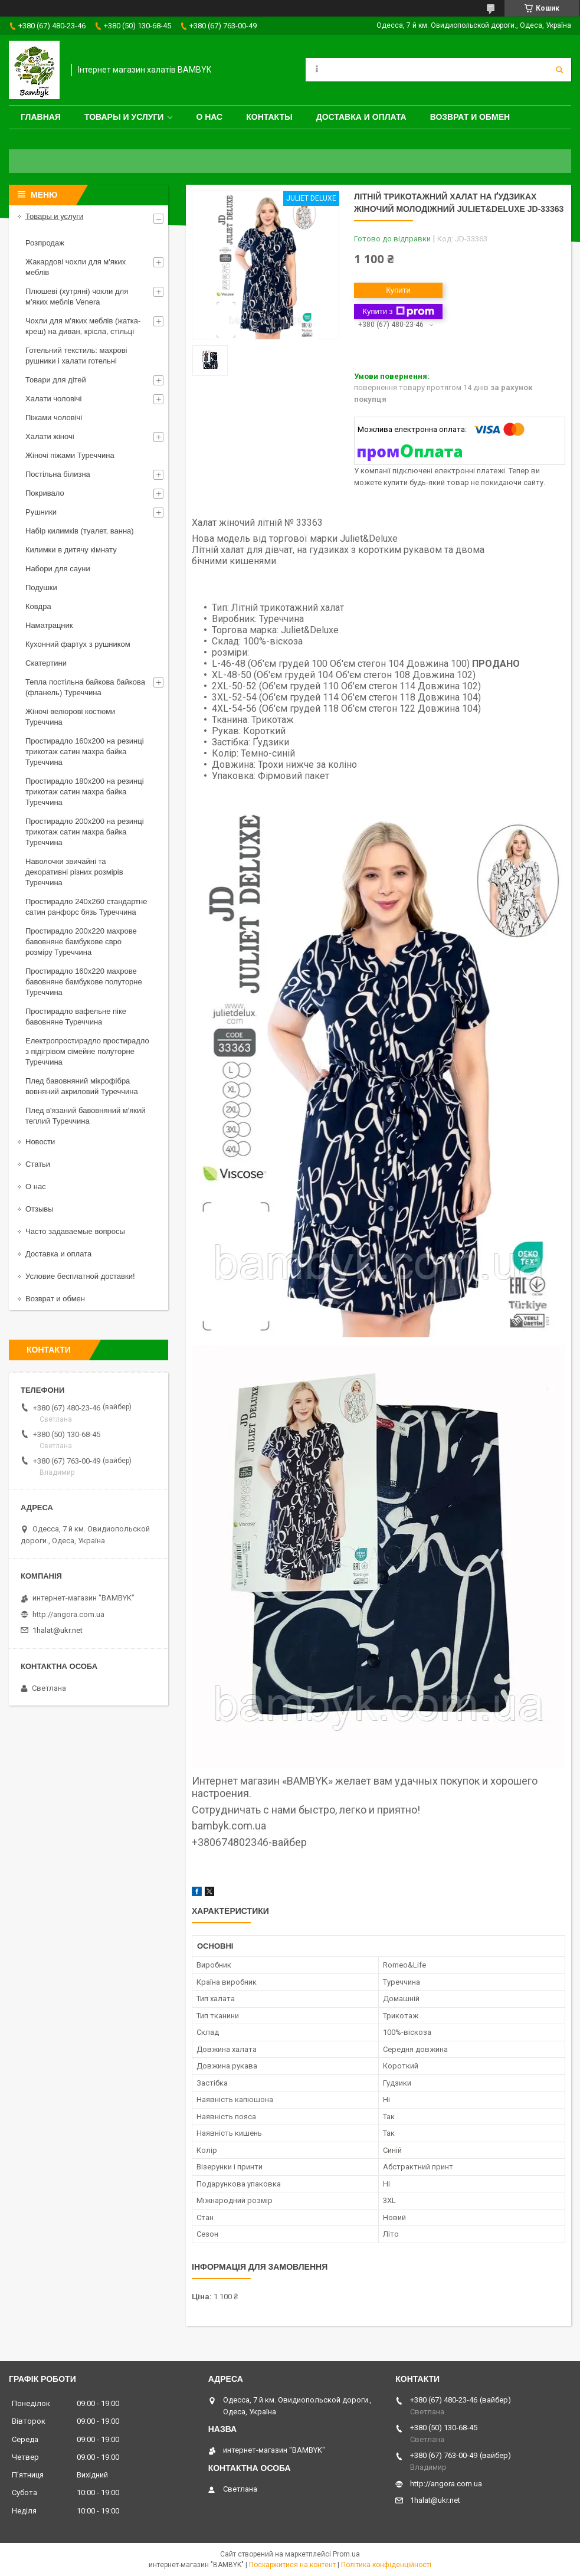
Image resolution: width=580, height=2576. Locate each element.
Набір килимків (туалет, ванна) (79, 530)
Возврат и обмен (470, 117)
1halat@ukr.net (57, 1630)
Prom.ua (346, 2554)
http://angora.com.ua (68, 1614)
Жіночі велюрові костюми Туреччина (70, 716)
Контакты (269, 117)
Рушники (41, 512)
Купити (398, 290)
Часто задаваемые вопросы (75, 1231)
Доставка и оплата (361, 117)
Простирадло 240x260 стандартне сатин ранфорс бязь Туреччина (86, 907)
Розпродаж (44, 242)
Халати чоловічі (53, 398)
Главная (41, 117)
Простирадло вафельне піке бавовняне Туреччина (75, 1016)
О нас (209, 117)
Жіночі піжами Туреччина (69, 455)
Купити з (398, 311)
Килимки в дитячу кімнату (71, 549)
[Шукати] (559, 69)
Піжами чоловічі (53, 417)
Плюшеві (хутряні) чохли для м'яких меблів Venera (76, 296)
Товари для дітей (55, 379)
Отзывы (39, 1208)
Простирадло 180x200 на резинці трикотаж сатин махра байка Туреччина (84, 792)
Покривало (44, 493)
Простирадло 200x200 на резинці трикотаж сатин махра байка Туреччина (84, 832)
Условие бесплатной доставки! (80, 1276)
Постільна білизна (57, 474)
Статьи (37, 1164)
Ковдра (38, 606)
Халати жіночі (49, 436)
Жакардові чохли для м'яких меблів (75, 267)
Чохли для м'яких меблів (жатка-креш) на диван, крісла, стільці (82, 326)
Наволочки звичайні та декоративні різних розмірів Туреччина (74, 872)
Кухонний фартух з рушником (77, 644)
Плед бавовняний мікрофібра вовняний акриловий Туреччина (81, 1086)
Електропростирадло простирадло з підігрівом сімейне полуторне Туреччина (87, 1051)
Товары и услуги (124, 117)
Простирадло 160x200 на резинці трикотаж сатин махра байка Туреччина (84, 752)
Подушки (41, 587)
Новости (40, 1141)
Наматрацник (49, 625)
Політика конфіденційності (386, 2565)
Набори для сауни (57, 568)
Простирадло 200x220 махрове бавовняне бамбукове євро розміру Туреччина (81, 942)
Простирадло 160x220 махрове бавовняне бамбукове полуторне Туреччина (83, 982)
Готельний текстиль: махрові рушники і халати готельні (76, 355)
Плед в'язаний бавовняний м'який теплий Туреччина (85, 1115)
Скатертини (46, 663)
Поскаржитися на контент (292, 2565)
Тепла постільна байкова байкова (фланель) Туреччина (85, 687)
